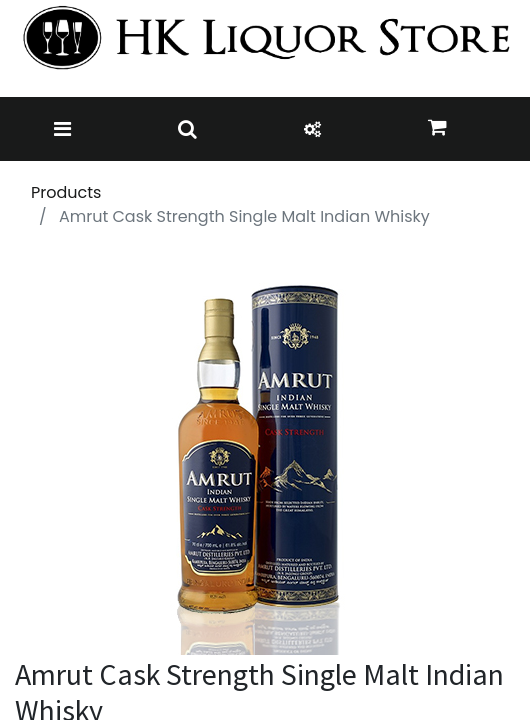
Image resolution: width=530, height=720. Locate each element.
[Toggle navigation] (62, 129)
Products (66, 192)
